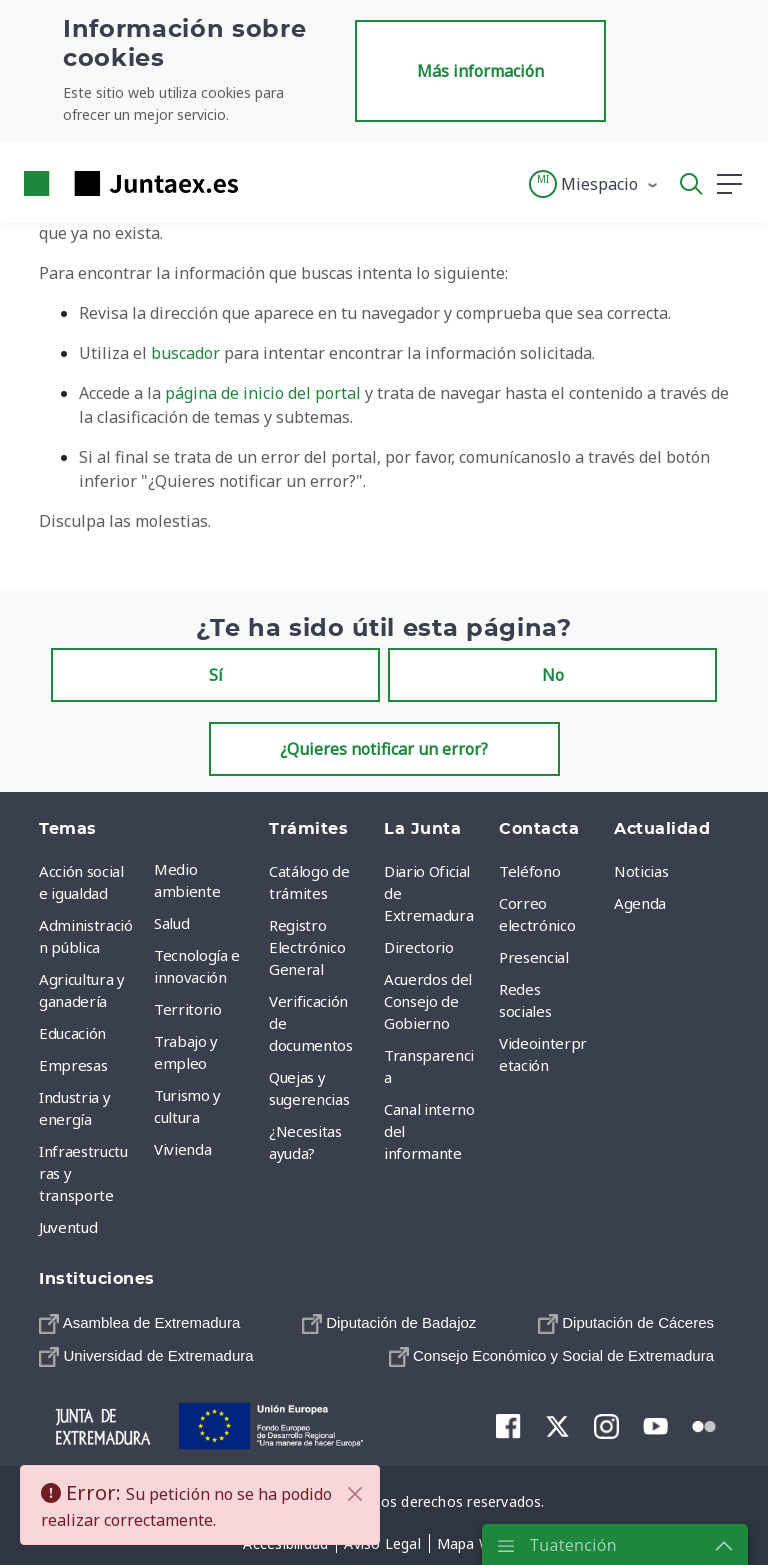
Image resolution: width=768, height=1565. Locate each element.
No (553, 675)
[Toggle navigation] (266, 183)
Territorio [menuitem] (188, 1009)
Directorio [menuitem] (419, 947)
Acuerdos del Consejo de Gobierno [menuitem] (428, 1001)
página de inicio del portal (263, 393)
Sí (216, 675)
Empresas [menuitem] (73, 1065)
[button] (594, 184)
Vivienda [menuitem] (182, 1149)
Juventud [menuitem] (68, 1227)
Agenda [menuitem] (640, 903)
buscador (185, 353)
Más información (480, 71)
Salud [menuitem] (171, 923)
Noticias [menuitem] (641, 871)
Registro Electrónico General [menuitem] (307, 947)
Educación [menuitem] (72, 1033)
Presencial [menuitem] (534, 957)
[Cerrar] (355, 1494)
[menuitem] (139, 1322)
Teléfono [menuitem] (529, 871)
